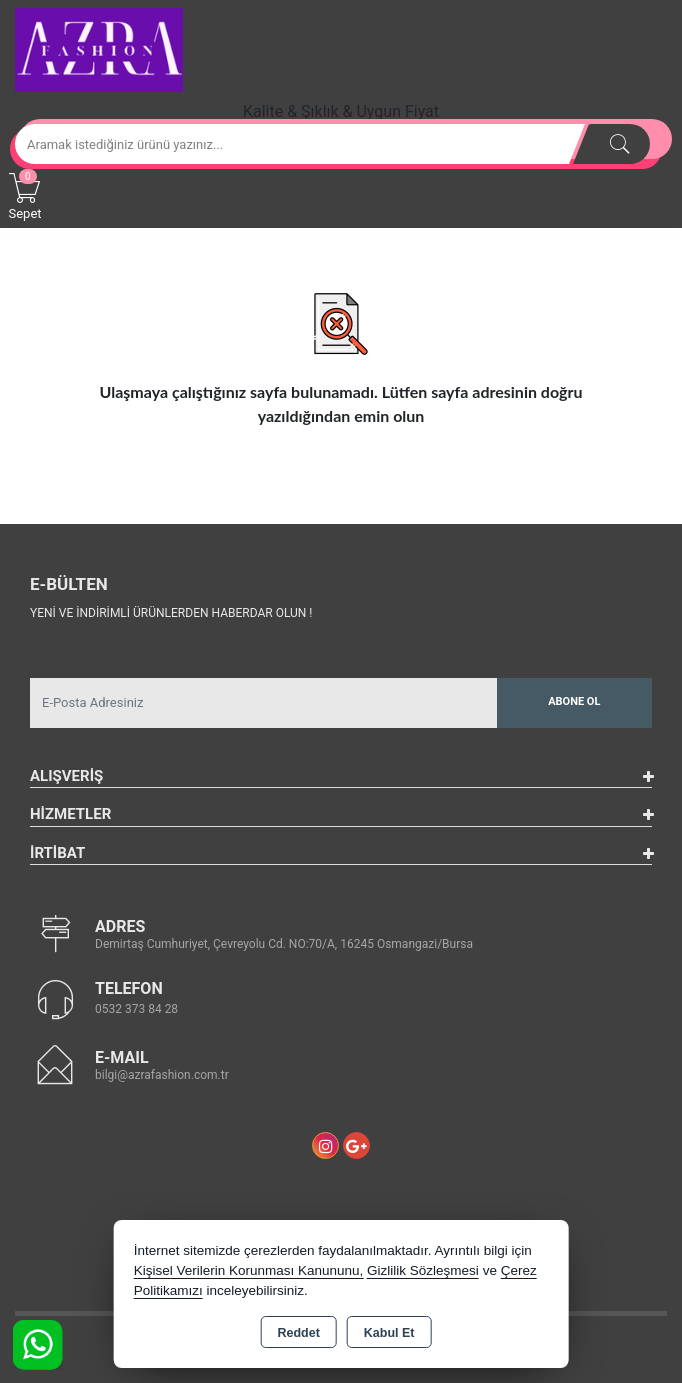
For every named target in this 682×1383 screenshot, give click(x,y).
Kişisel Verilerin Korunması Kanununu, (249, 1270)
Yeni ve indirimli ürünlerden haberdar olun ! (171, 613)
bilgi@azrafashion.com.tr (162, 1075)
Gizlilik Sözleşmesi (423, 1270)
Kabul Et (389, 1333)
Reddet (298, 1333)
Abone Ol (574, 701)
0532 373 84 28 (136, 1009)
